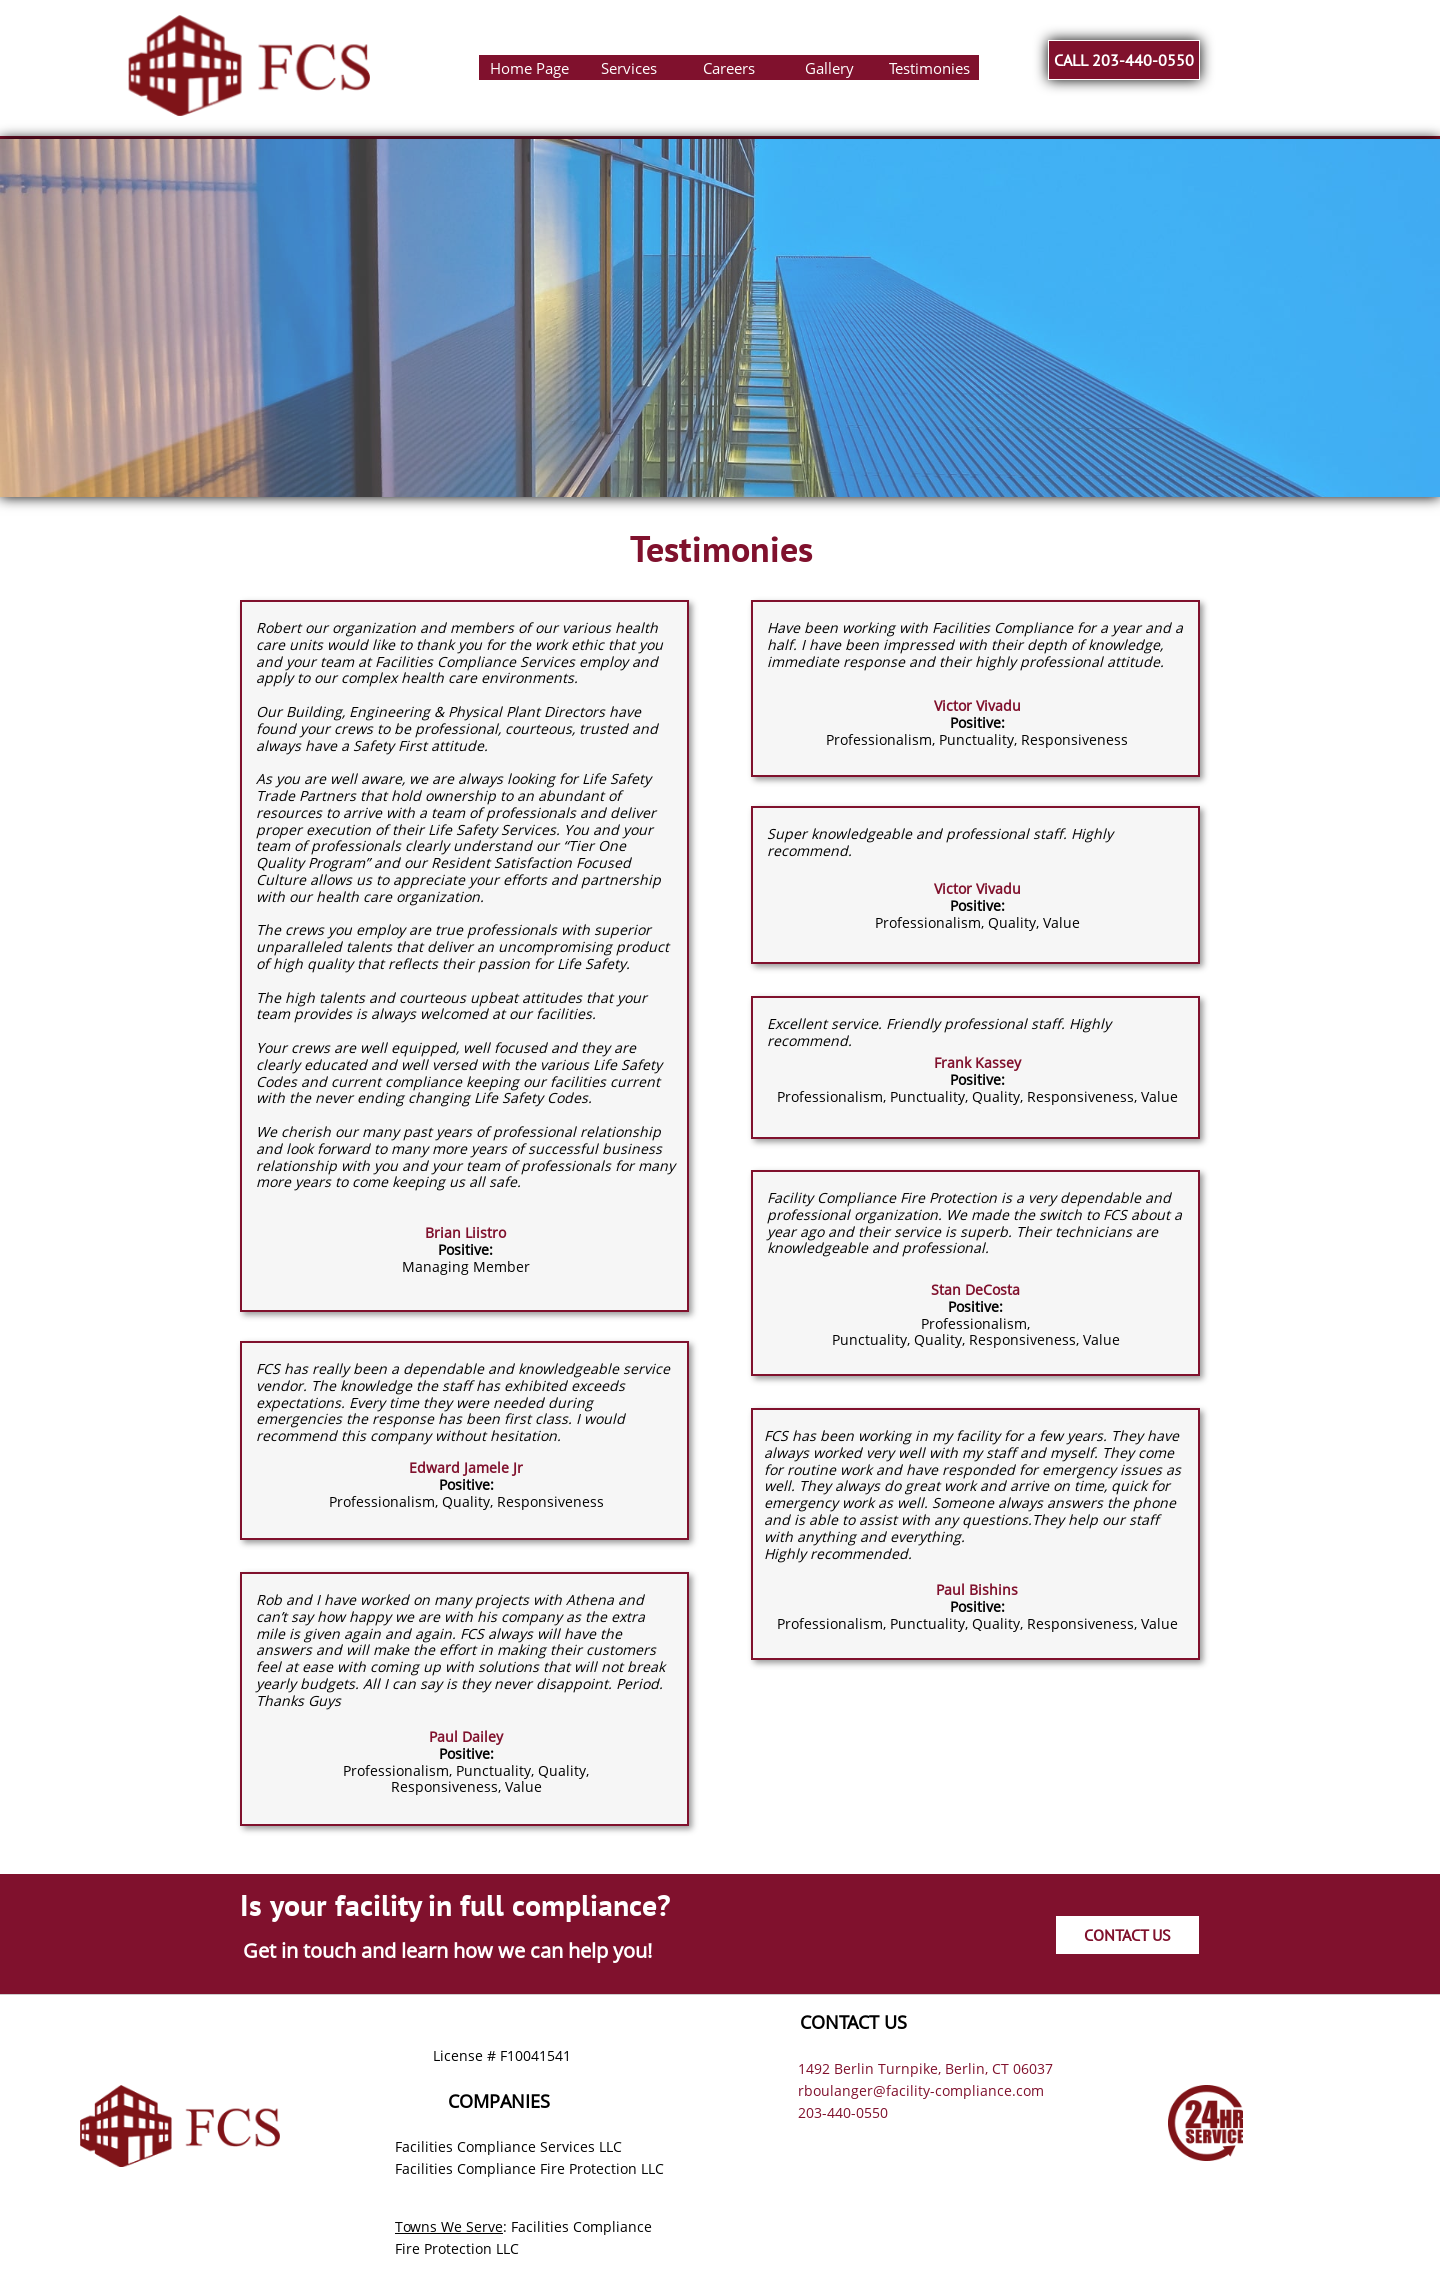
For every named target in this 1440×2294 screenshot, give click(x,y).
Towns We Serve (449, 2226)
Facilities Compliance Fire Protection (516, 2168)
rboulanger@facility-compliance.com (921, 2090)
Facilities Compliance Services (495, 2146)
